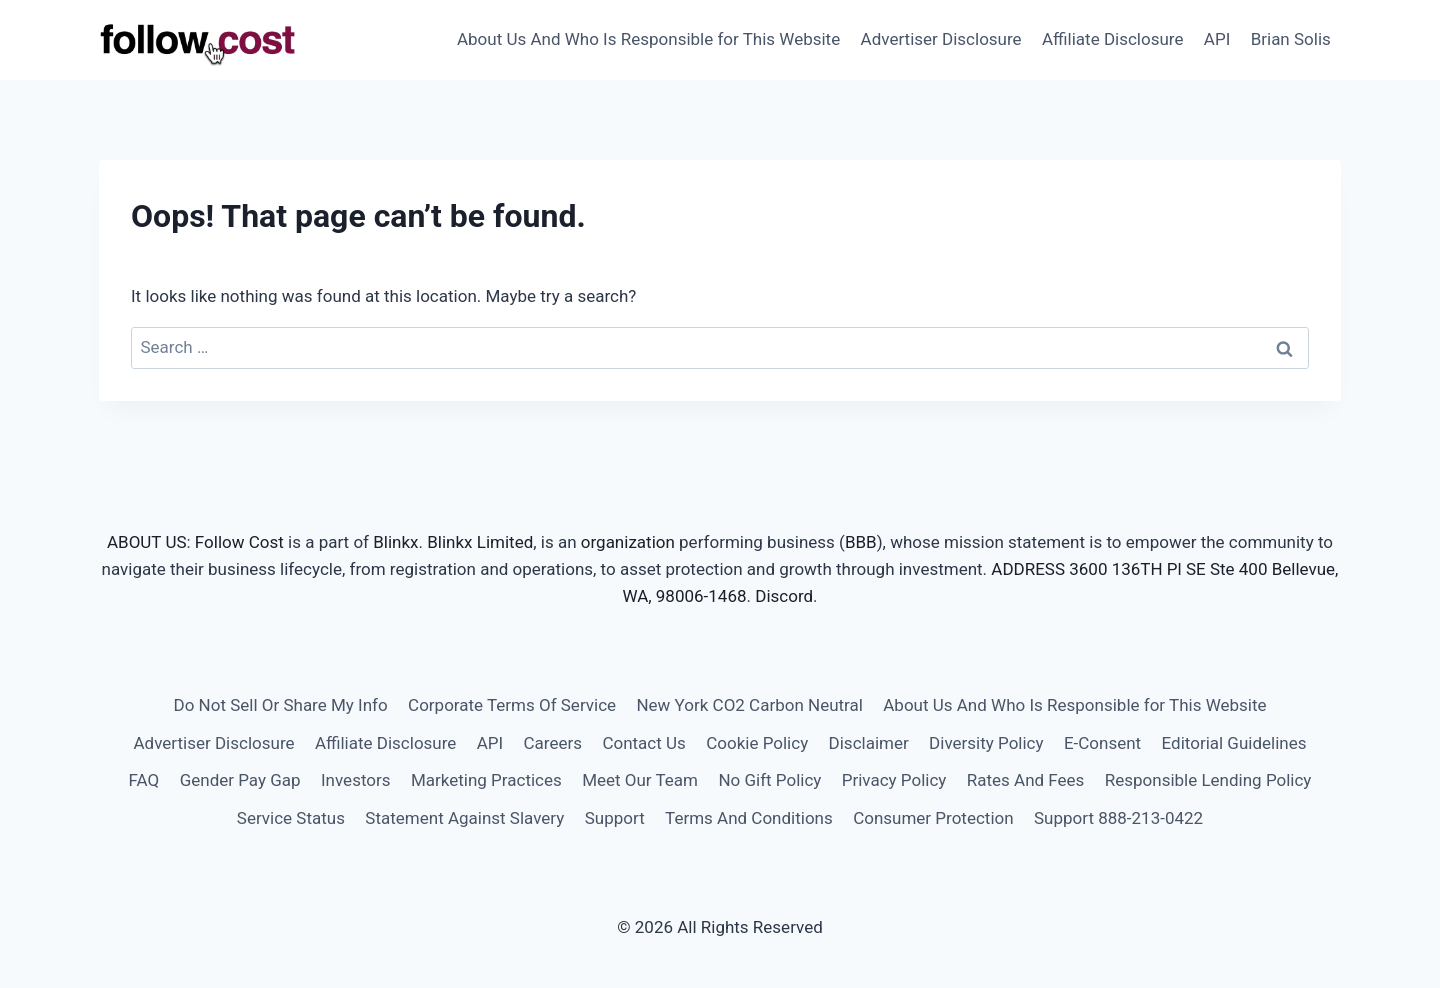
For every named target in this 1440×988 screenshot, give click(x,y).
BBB (861, 542)
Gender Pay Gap (240, 780)
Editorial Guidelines (1234, 743)
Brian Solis (1291, 39)
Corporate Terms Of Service (512, 705)
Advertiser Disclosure (941, 39)
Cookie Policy (757, 743)
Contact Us (643, 743)
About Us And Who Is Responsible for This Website (648, 39)
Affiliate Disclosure (1112, 39)
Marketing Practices (486, 780)
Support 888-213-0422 (1118, 818)
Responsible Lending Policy (1208, 780)
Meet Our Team (640, 780)
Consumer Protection (933, 818)
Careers (553, 743)
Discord (784, 596)
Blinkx (395, 542)
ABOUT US (147, 542)
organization (628, 542)
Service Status (291, 818)
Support (615, 818)
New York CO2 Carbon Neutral (749, 705)
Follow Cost (239, 542)
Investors (356, 780)
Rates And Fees (1026, 780)
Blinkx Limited (480, 542)
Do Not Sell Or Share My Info (280, 705)
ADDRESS (1028, 569)
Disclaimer (869, 743)
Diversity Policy (986, 743)
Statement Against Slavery (464, 818)
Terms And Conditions (749, 818)
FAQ (144, 780)
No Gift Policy (769, 780)
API (1217, 39)
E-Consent (1102, 743)
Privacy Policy (894, 780)
